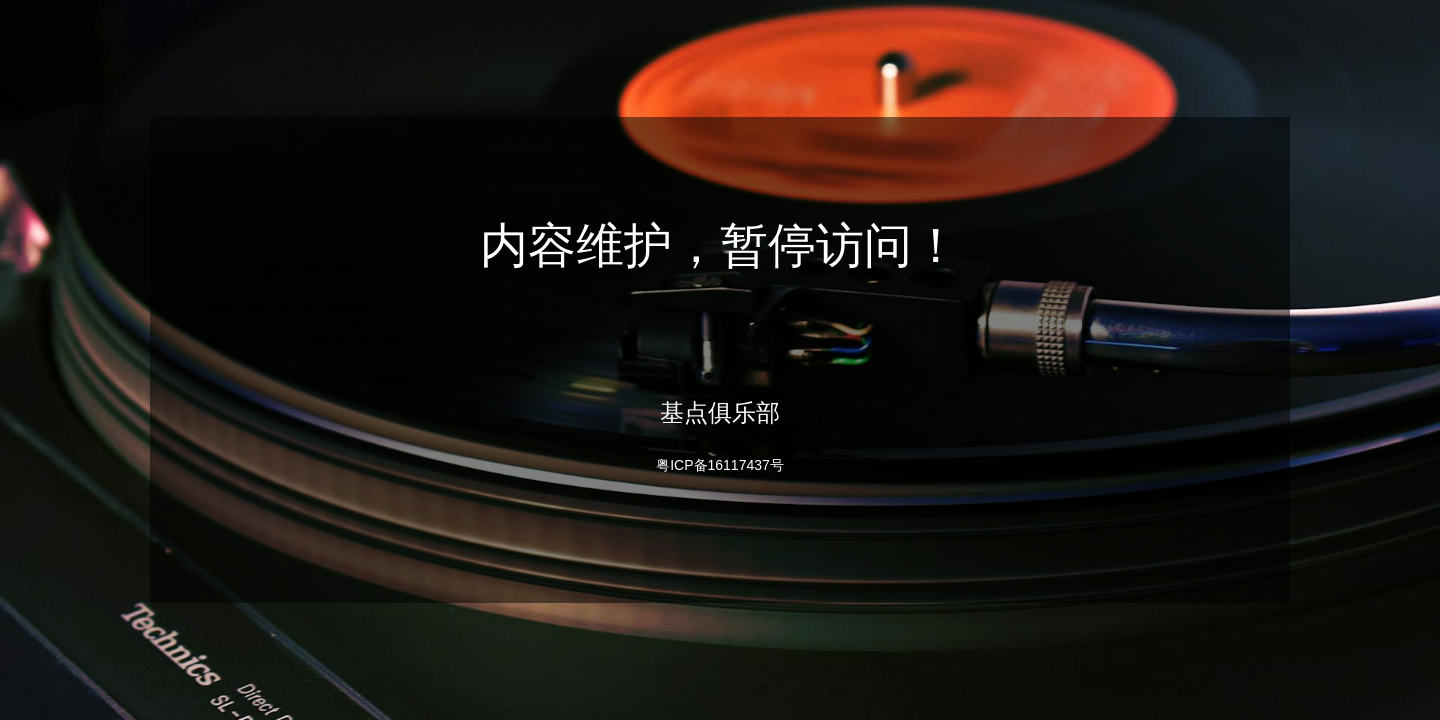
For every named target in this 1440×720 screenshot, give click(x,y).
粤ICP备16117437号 (720, 465)
